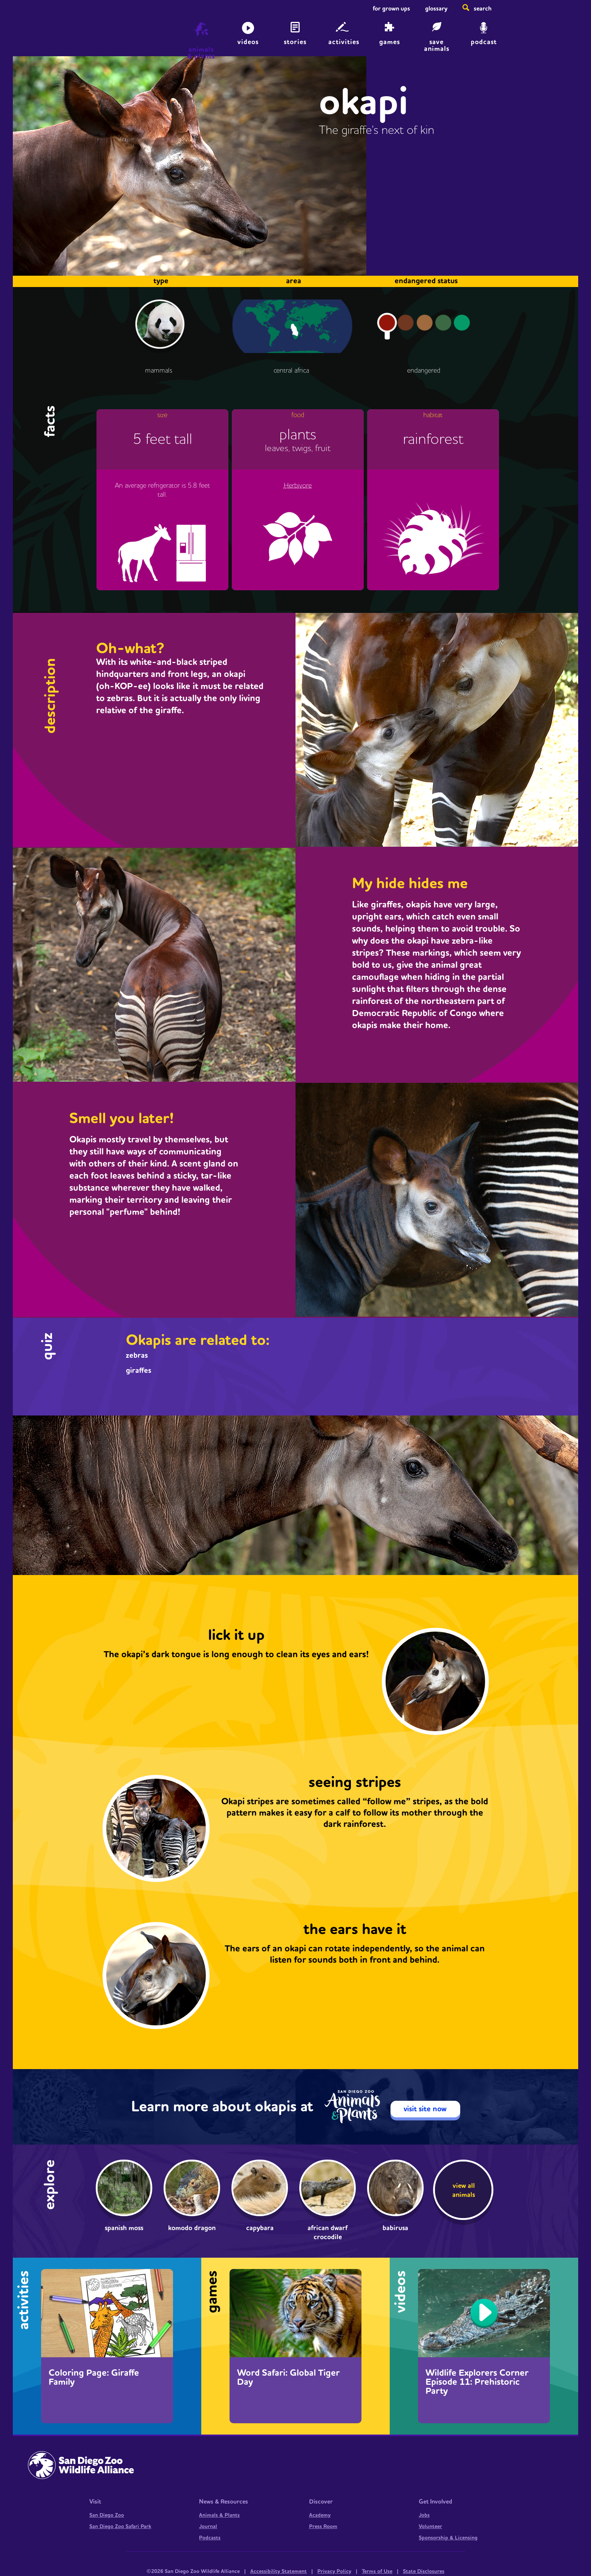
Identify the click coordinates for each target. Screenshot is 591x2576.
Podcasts (209, 2538)
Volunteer (430, 2526)
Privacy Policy (334, 2571)
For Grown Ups (391, 9)
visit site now (425, 2109)
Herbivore (298, 485)
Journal (208, 2526)
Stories (295, 42)
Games (389, 42)
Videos (248, 42)
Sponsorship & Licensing (448, 2538)
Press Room (323, 2526)
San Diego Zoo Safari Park (120, 2526)
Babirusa (395, 2228)
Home (81, 32)
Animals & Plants (219, 2515)
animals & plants (201, 53)
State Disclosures (423, 2571)
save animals (436, 44)
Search (482, 9)
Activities (343, 42)
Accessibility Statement (278, 2571)
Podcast (484, 42)
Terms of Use (377, 2571)
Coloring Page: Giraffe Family (94, 2378)
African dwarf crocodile (328, 2232)
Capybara (260, 2228)
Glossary (436, 9)
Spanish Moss (124, 2228)
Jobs (424, 2515)
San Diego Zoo (106, 2515)
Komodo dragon (192, 2228)
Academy (320, 2515)
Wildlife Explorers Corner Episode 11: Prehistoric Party (477, 2382)
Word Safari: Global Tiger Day (288, 2378)
